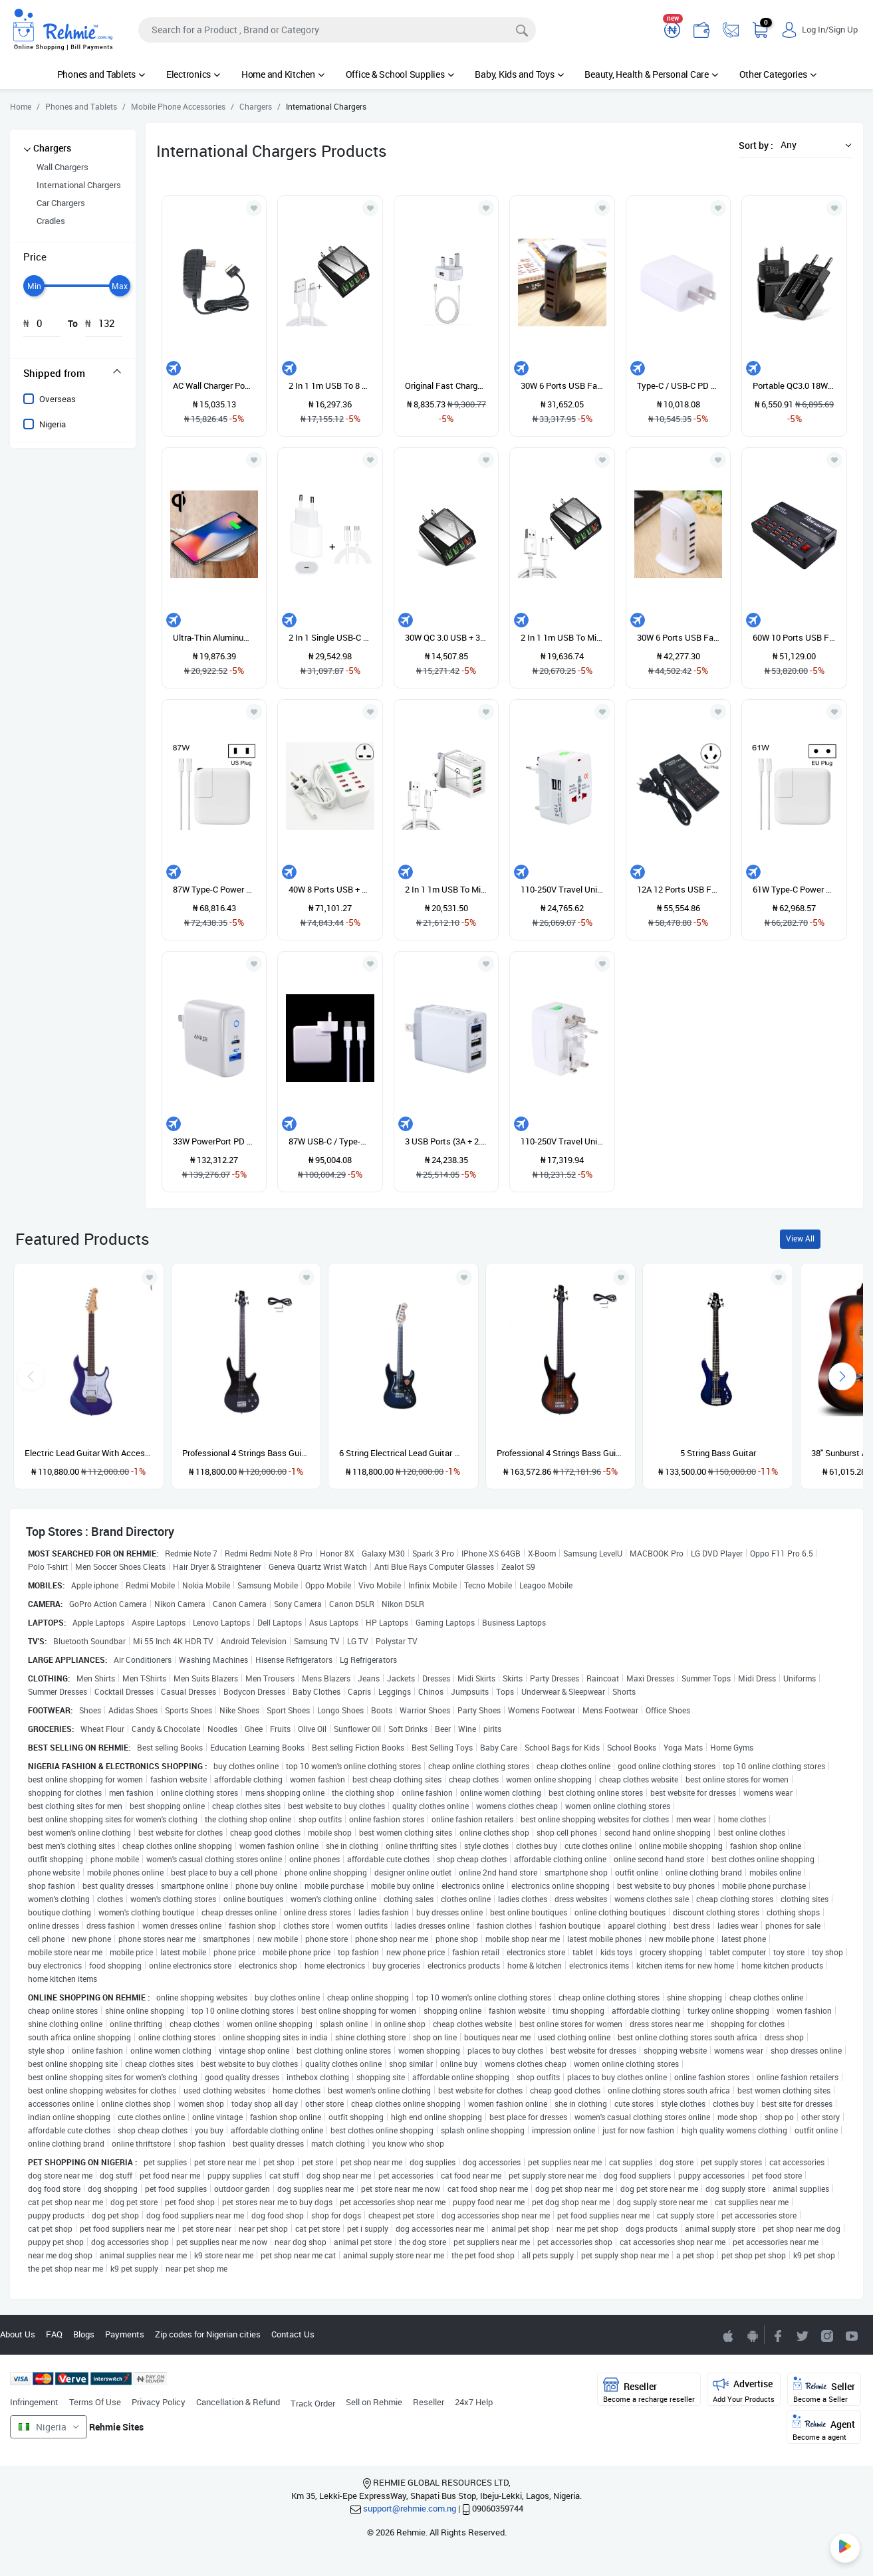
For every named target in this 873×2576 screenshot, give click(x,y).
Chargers (52, 148)
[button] (812, 145)
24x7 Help (474, 2402)
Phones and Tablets (101, 74)
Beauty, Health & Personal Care (650, 74)
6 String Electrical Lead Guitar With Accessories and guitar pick (403, 1453)
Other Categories (777, 74)
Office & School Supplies (400, 74)
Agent (824, 2428)
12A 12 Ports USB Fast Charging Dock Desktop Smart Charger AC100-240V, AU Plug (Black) (678, 889)
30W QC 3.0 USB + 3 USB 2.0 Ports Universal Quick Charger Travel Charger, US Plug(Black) (446, 637)
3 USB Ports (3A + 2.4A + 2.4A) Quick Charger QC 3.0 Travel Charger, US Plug (446, 1141)
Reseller (428, 2402)
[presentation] (842, 1376)
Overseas (57, 399)
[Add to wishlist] (150, 1277)
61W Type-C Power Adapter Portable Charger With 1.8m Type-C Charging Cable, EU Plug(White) (794, 889)
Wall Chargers (62, 167)
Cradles (51, 221)
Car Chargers (61, 203)
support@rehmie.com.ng (409, 2508)
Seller (824, 2390)
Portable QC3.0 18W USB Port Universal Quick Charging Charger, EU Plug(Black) (794, 385)
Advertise (744, 2390)
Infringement (34, 2402)
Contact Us (292, 2334)
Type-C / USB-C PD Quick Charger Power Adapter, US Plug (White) (678, 385)
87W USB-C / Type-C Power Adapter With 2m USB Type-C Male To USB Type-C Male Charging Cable (330, 1141)
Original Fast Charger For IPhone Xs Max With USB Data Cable (446, 385)
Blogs (83, 2334)
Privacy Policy (159, 2402)
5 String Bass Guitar (718, 1453)
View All (800, 1238)
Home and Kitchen (282, 74)
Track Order (313, 2403)
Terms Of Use (95, 2402)
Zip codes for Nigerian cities (208, 2334)
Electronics (193, 74)
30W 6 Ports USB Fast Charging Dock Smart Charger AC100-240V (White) (678, 637)
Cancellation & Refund (238, 2402)
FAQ (54, 2334)
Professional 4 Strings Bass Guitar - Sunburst (561, 1453)
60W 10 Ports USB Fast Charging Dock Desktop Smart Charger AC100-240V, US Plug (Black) (794, 637)
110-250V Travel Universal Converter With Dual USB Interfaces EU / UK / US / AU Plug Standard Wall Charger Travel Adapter (562, 1141)
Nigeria (52, 424)
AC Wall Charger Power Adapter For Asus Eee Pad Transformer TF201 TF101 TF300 (214, 385)
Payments (124, 2334)
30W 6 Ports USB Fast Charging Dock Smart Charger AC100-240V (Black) (562, 385)
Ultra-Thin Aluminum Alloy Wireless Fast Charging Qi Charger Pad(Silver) (214, 637)
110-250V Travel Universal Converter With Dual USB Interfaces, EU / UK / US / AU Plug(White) (562, 889)
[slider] (34, 285)
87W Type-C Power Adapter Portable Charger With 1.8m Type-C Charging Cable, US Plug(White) (214, 889)
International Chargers (79, 185)
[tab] (73, 373)
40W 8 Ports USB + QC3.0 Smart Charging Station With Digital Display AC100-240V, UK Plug (330, 889)
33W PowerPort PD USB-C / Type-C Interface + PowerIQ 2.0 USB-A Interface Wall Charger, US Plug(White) (214, 1141)
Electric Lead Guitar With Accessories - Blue (89, 1453)
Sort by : (756, 145)
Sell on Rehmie (374, 2402)
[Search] (337, 30)
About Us (17, 2334)
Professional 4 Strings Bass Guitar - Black (246, 1453)
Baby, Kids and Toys (519, 74)
